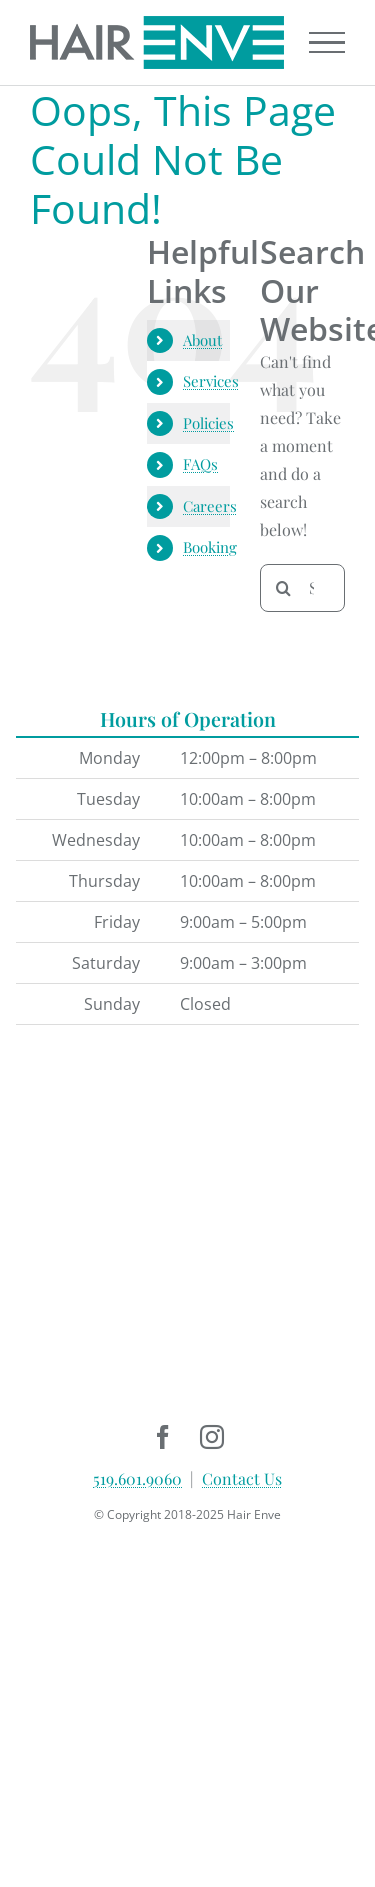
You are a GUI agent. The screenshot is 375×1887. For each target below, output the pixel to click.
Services (211, 381)
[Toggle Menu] (327, 43)
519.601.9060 (137, 1478)
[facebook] (163, 1437)
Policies (208, 423)
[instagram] (212, 1437)
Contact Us (242, 1478)
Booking (210, 547)
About (202, 340)
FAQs (200, 464)
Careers (210, 506)
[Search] (284, 588)
